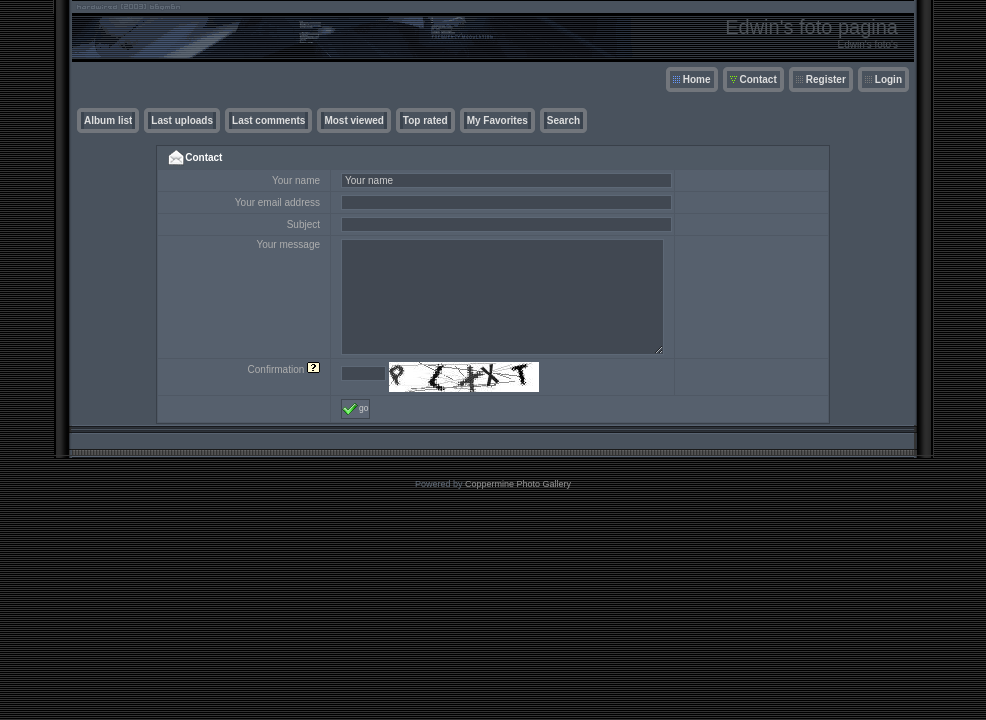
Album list (108, 120)
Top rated (425, 120)
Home (697, 79)
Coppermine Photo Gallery (518, 484)
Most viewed (353, 120)
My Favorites (497, 120)
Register (826, 79)
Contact (758, 79)
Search (563, 120)
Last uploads (182, 120)
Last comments (268, 120)
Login (888, 79)
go (355, 409)
